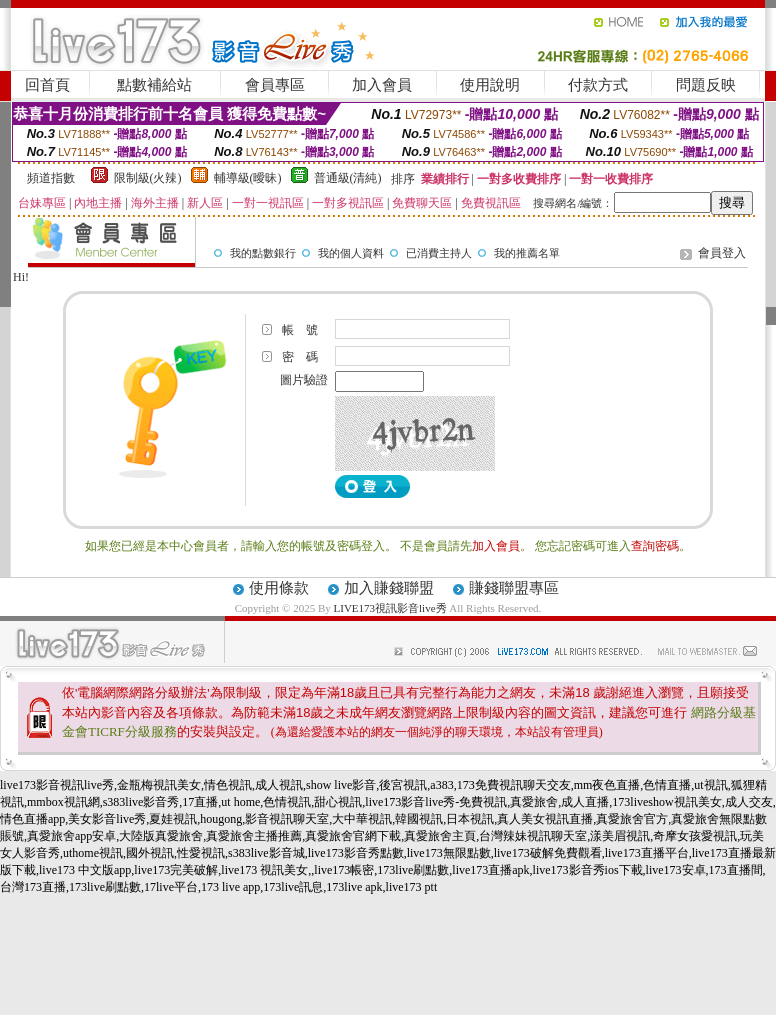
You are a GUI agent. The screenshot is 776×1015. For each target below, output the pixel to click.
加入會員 (382, 85)
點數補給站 (154, 85)
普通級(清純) (348, 178)
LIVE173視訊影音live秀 (390, 608)
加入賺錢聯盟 (389, 588)
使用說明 (490, 85)
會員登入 (722, 253)
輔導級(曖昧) (248, 178)
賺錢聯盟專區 (514, 588)
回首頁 (47, 85)
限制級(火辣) (148, 178)
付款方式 (598, 85)
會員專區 (275, 85)
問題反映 (706, 85)
